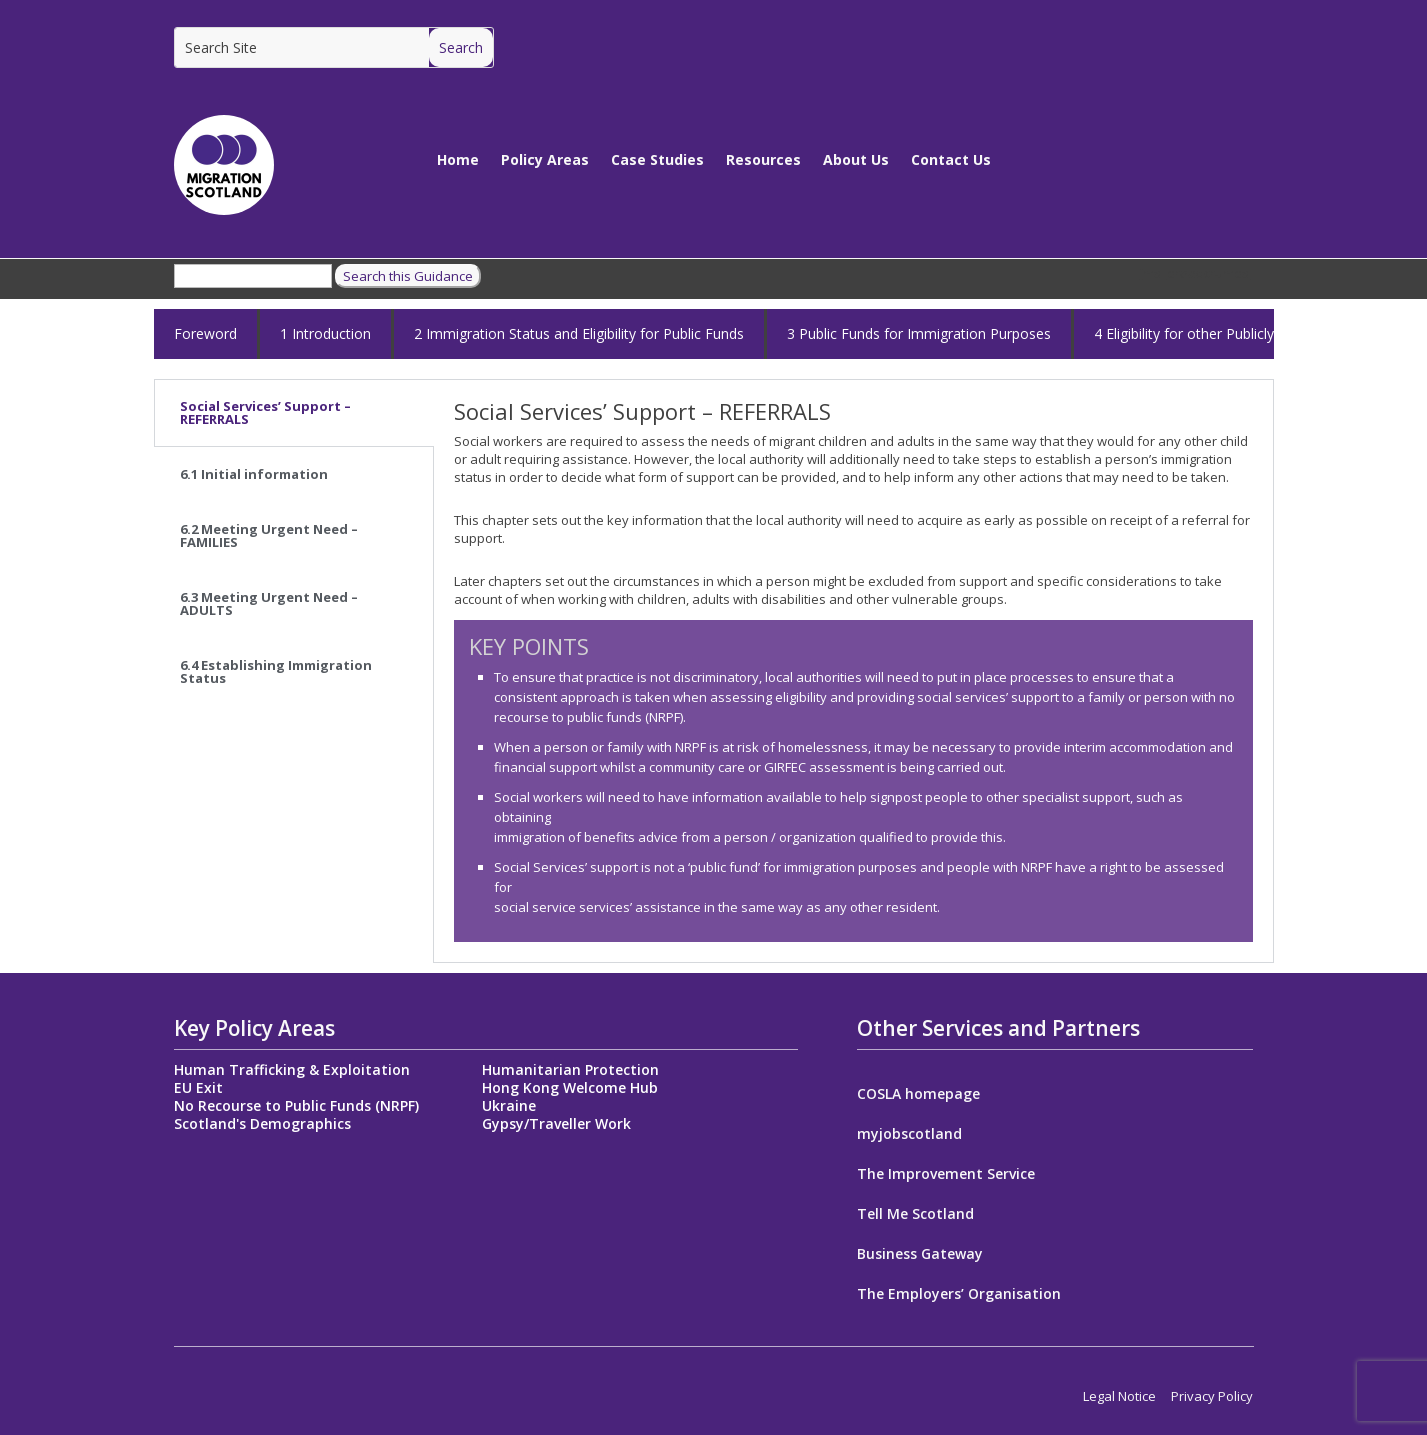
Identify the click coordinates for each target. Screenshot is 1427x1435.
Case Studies (657, 159)
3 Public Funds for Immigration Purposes (919, 333)
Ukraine (509, 1105)
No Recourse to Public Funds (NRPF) (296, 1105)
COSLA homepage (918, 1095)
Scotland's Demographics (262, 1123)
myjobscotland (909, 1135)
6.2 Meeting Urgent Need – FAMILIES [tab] (269, 535)
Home (458, 159)
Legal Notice (1119, 1396)
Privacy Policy (1212, 1396)
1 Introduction (325, 333)
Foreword (205, 333)
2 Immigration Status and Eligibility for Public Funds (579, 333)
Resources (763, 159)
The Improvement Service (946, 1175)
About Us (856, 159)
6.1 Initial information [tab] (254, 474)
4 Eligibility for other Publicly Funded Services (1238, 333)
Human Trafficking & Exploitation (292, 1069)
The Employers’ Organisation (959, 1295)
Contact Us (951, 159)
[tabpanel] (853, 671)
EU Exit (198, 1087)
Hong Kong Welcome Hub (570, 1087)
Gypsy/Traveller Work (556, 1123)
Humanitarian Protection (570, 1069)
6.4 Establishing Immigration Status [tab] (276, 671)
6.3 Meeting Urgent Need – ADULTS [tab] (269, 603)
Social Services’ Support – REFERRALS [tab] (265, 412)
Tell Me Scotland (915, 1215)
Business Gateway (920, 1255)
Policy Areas (545, 159)
